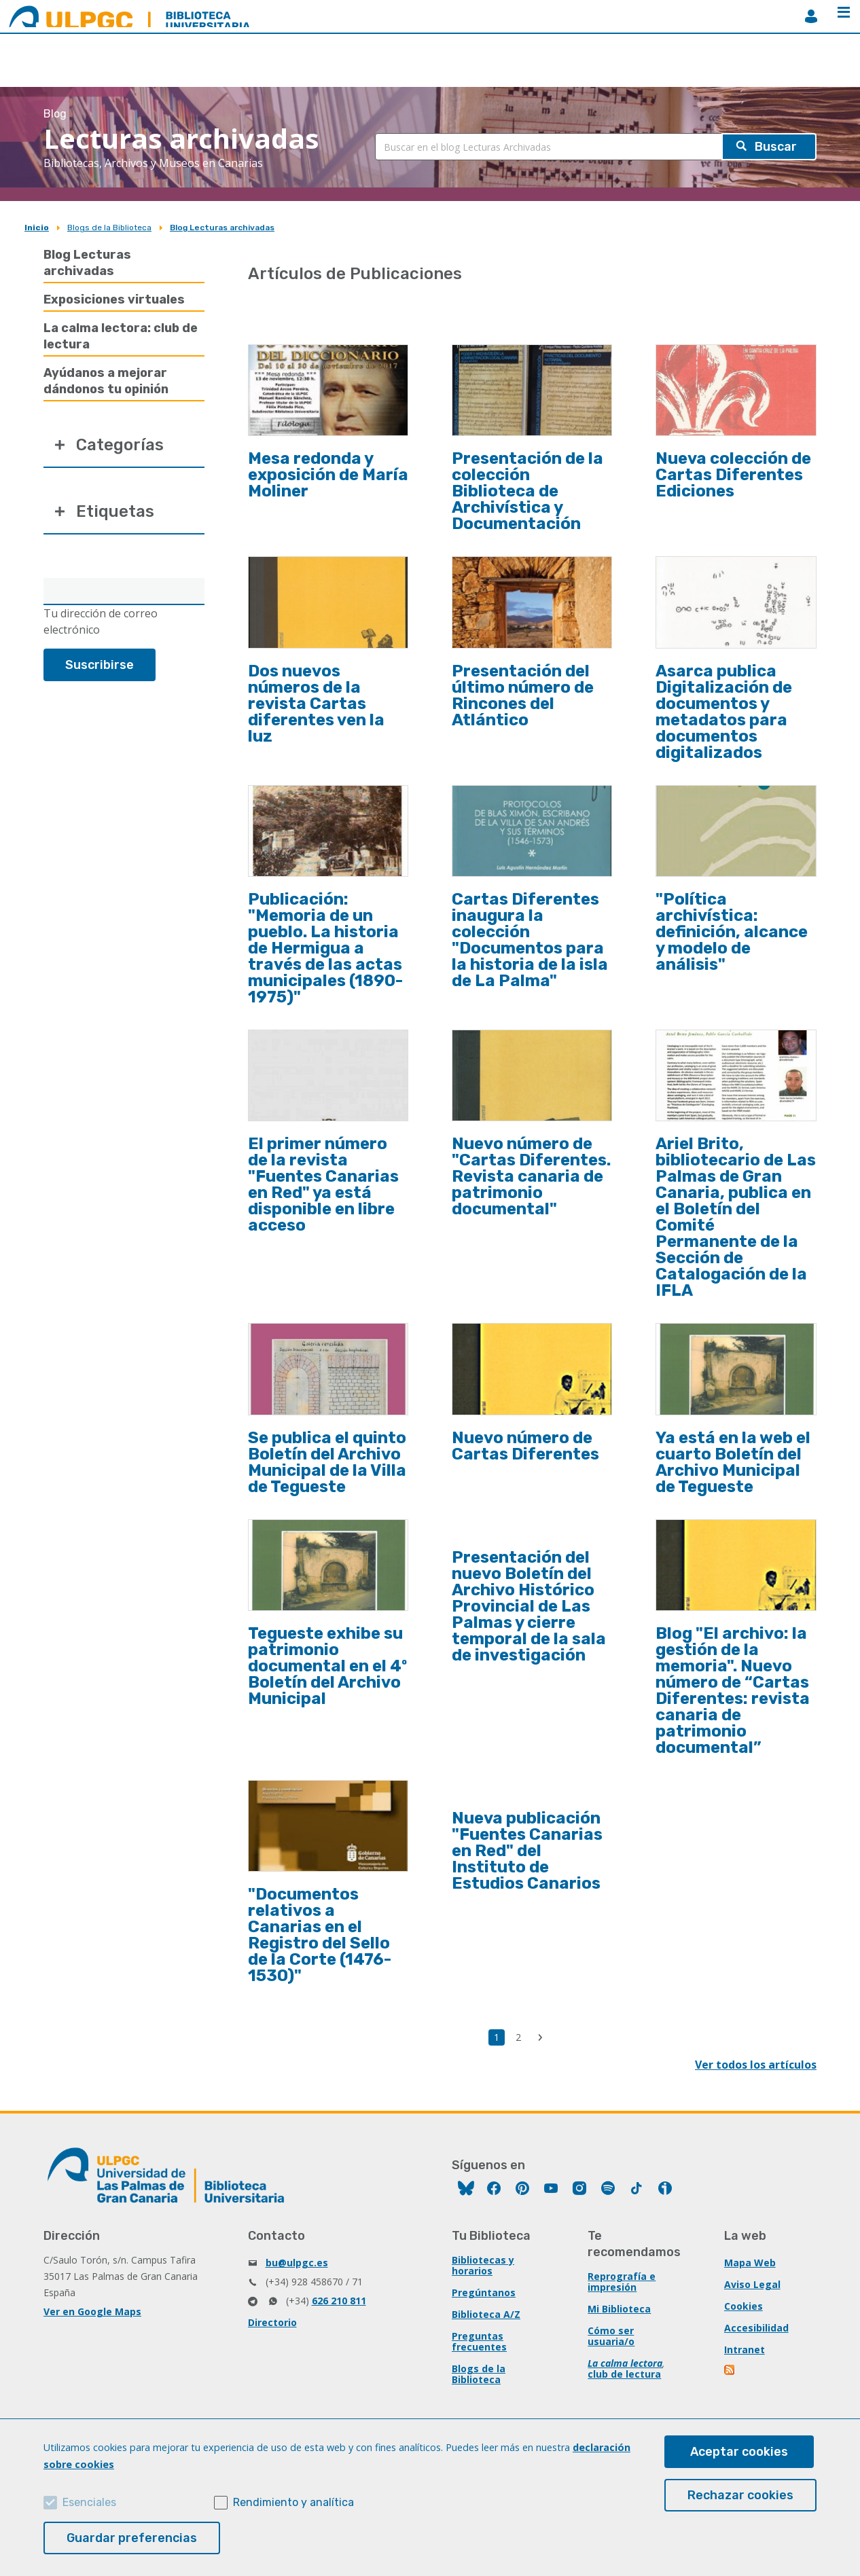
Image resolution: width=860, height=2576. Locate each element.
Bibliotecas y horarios (483, 2265)
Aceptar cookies (739, 2451)
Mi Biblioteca (619, 2308)
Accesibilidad (756, 2327)
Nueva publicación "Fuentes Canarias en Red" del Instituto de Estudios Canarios (527, 1850)
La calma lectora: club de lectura (120, 336)
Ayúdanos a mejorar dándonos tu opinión (105, 381)
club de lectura (624, 2374)
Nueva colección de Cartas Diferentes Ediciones (733, 474)
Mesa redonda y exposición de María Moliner (328, 474)
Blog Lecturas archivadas (222, 227)
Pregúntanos (484, 2292)
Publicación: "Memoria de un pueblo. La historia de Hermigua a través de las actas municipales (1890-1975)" (325, 948)
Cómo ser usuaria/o (611, 2336)
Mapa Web (750, 2262)
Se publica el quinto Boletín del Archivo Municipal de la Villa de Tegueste (327, 1462)
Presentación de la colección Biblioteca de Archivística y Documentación (527, 491)
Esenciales (89, 2502)
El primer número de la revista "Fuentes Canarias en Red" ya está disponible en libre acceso (323, 1184)
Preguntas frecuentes (479, 2341)
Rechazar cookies (740, 2495)
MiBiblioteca (811, 16)
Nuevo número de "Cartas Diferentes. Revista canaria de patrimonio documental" (531, 1176)
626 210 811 (339, 2300)
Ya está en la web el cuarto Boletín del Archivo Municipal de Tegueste (733, 1462)
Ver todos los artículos (756, 2064)
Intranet (744, 2349)
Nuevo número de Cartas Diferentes (525, 1446)
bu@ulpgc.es (297, 2262)
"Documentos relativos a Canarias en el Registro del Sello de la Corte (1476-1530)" (319, 1935)
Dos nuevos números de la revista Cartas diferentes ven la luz (316, 703)
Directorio (272, 2322)
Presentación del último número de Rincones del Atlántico (523, 695)
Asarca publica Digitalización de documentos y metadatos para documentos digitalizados (724, 712)
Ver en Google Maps (92, 2311)
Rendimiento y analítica (293, 2502)
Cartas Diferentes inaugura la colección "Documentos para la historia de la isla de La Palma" (530, 940)
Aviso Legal (752, 2284)
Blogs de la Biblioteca (109, 227)
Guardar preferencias (132, 2537)
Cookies (743, 2306)
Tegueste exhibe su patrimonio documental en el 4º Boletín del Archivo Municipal (327, 1666)
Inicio (36, 227)
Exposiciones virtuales (114, 299)
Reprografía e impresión (622, 2281)
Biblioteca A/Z (486, 2314)
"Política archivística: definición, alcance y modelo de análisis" (732, 932)
